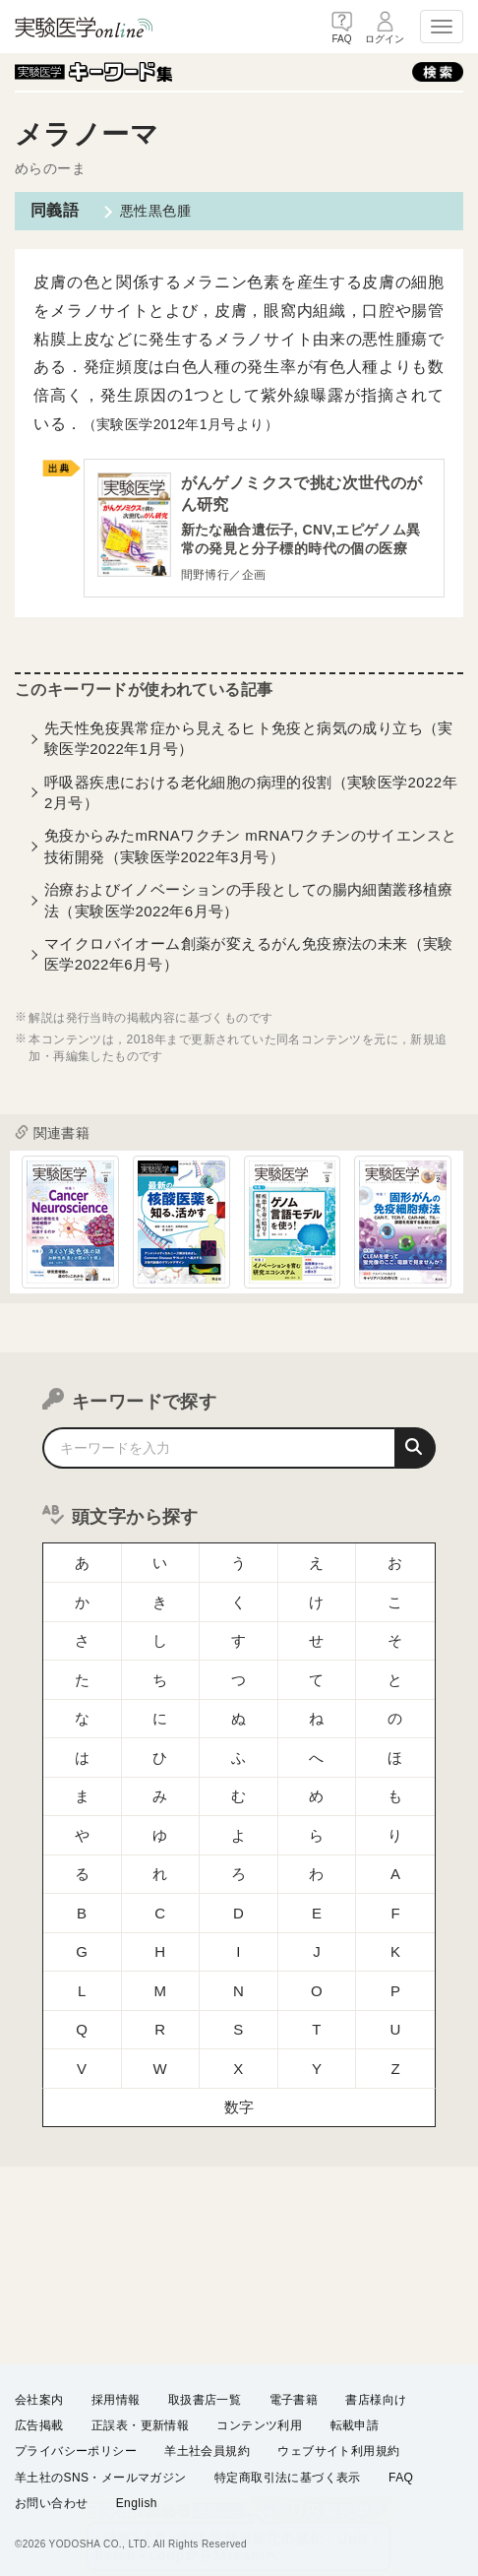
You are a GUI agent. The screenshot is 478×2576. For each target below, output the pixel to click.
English (136, 2503)
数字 (239, 2028)
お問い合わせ (51, 2503)
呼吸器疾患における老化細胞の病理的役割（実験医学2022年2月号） (250, 793)
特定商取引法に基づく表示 (287, 2476)
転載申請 (355, 2425)
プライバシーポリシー (76, 2451)
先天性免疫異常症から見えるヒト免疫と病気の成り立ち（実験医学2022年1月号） (248, 739)
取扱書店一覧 (204, 2400)
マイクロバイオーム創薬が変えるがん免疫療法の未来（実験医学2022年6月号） (248, 955)
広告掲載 (39, 2425)
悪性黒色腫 (155, 211)
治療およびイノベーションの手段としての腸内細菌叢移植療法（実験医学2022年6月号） (248, 901)
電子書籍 (294, 2400)
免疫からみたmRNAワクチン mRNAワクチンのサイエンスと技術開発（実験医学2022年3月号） (250, 847)
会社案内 (39, 2400)
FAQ (400, 2476)
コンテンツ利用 (259, 2425)
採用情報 (116, 2400)
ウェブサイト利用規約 (338, 2451)
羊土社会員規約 (207, 2451)
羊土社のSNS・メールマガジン (101, 2476)
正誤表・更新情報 (140, 2425)
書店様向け (375, 2400)
